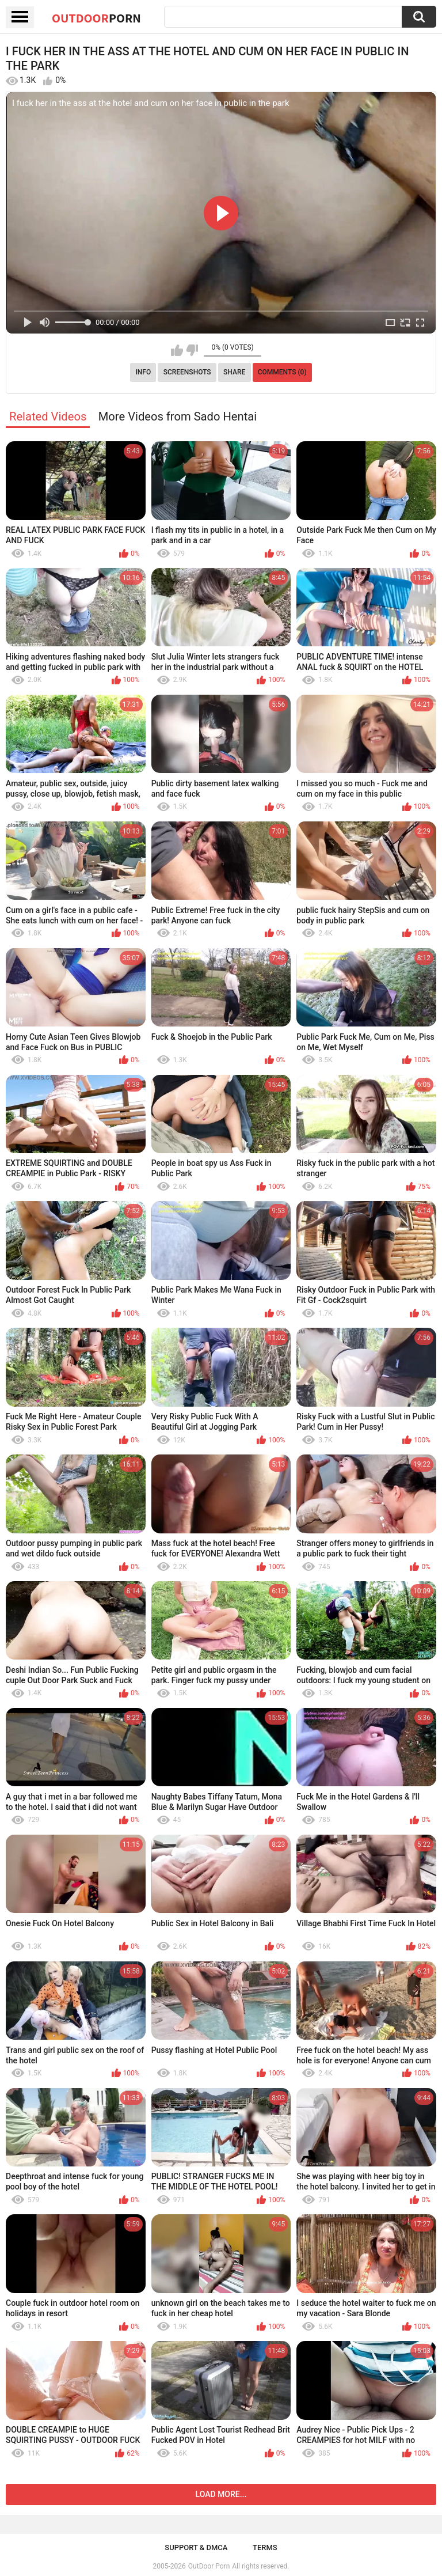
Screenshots (187, 372)
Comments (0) (282, 372)
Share (234, 372)
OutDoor (96, 18)
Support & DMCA (196, 2547)
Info (143, 372)
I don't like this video (192, 350)
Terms (265, 2547)
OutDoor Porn (209, 2566)
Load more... (221, 2494)
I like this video (177, 350)
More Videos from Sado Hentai (177, 416)
